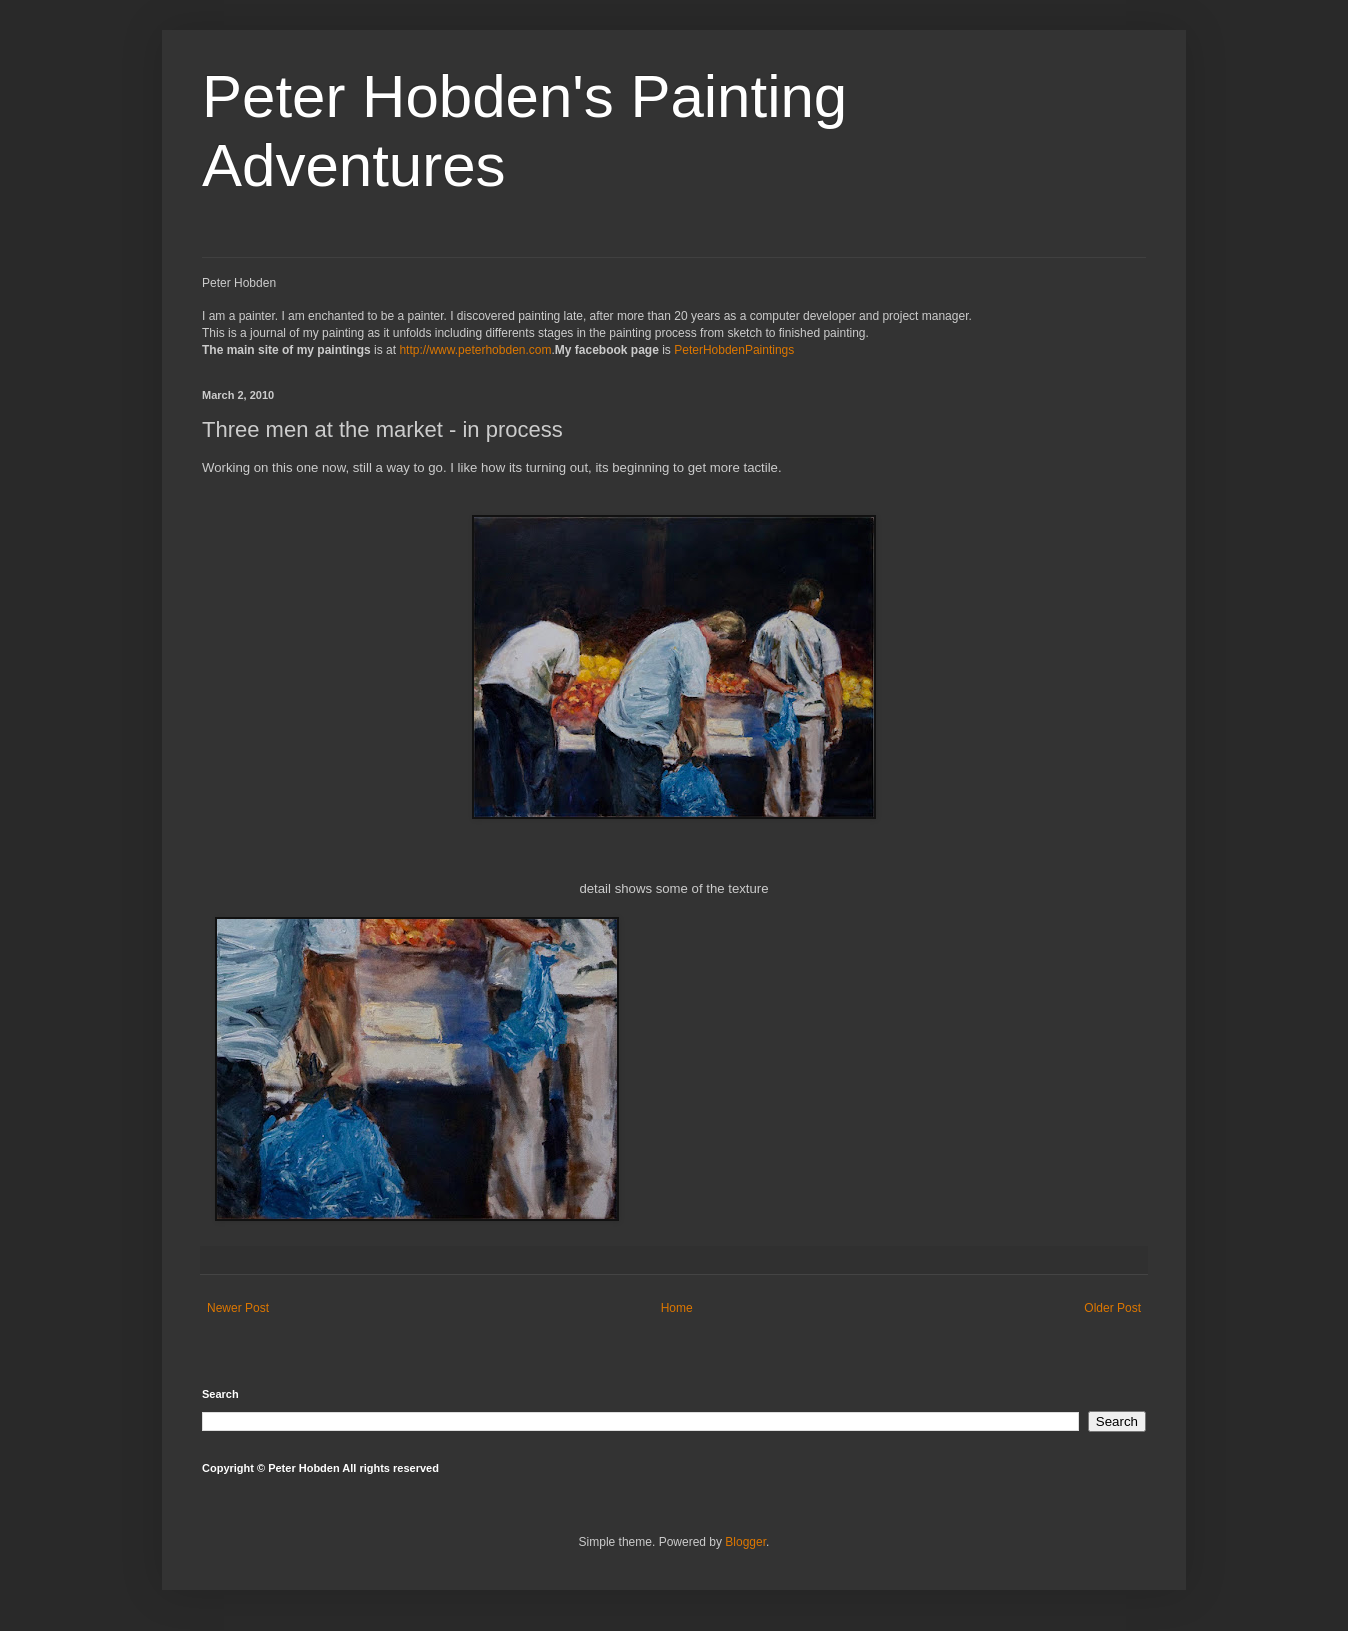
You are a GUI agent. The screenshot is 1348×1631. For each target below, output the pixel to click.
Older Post (1112, 1308)
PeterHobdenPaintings (734, 350)
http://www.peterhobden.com (475, 350)
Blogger (745, 1542)
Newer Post (238, 1308)
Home (677, 1308)
